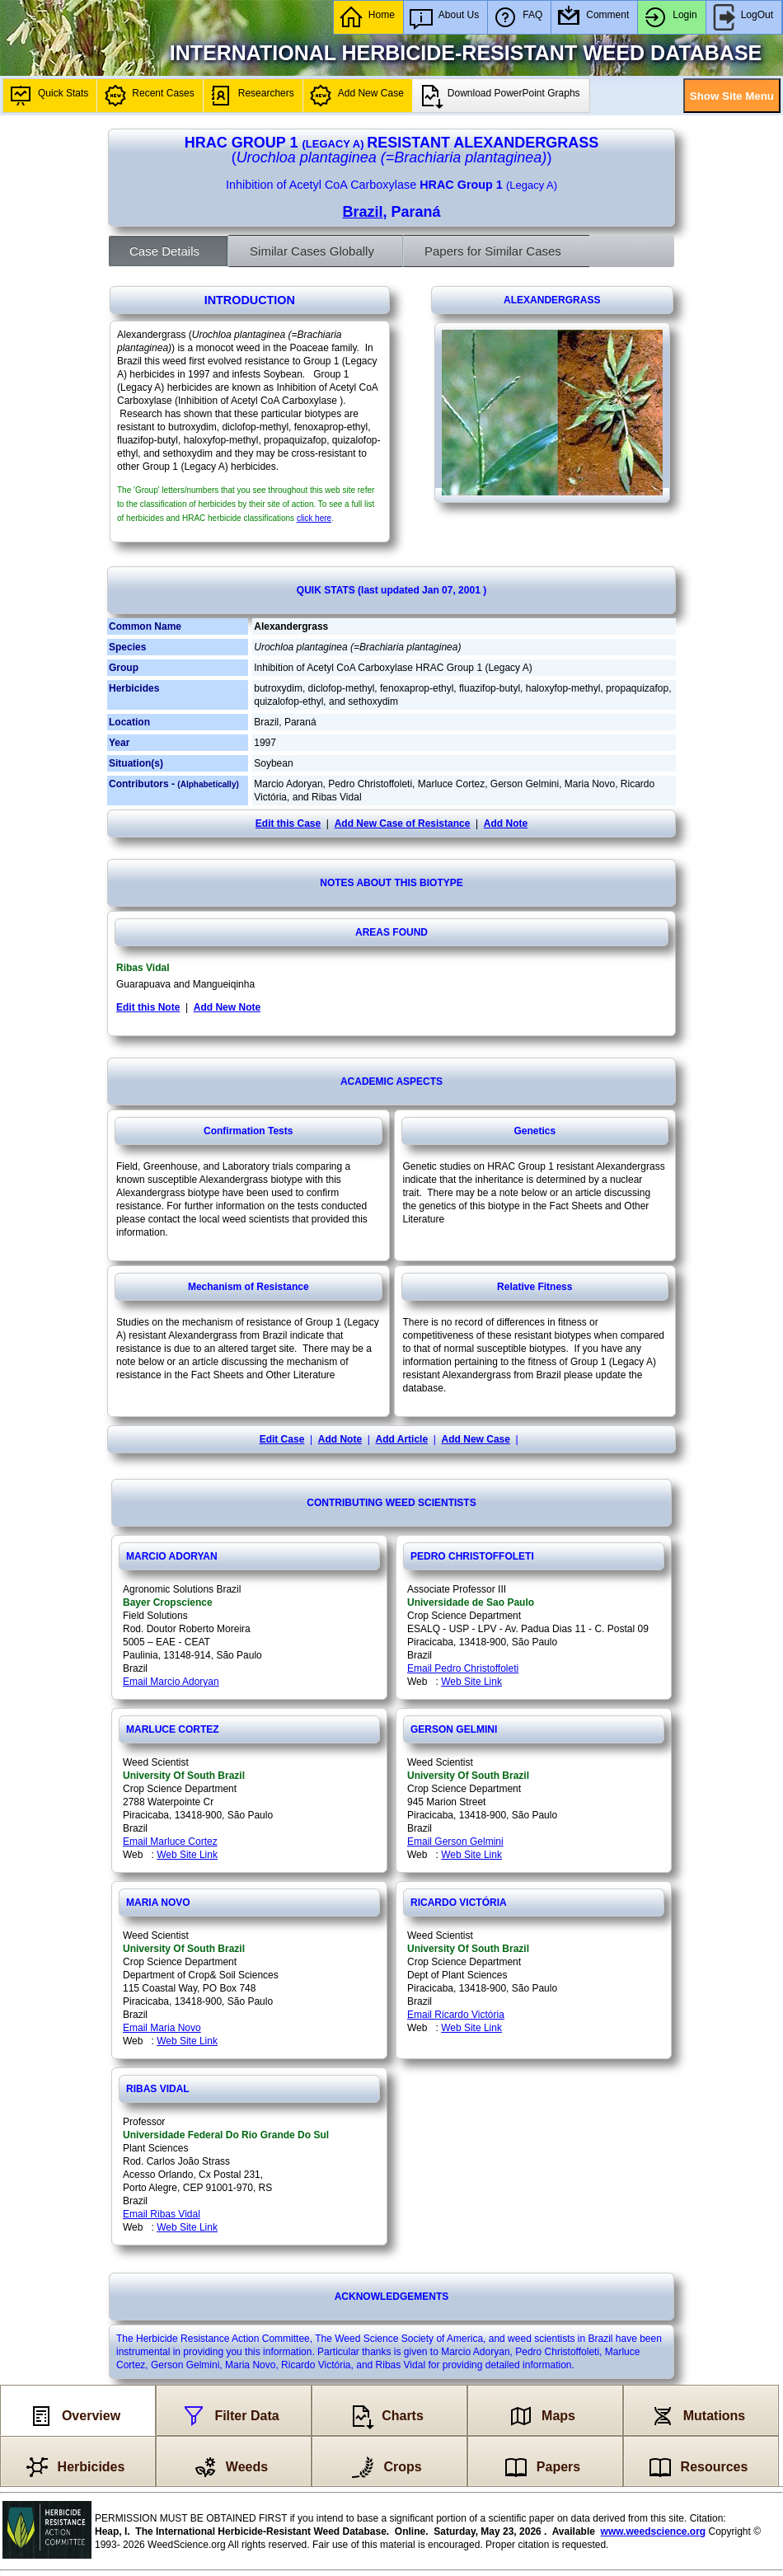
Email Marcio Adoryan (171, 1681)
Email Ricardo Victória (455, 2014)
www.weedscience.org (653, 2531)
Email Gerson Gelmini (455, 1841)
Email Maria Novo (162, 2028)
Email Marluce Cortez (170, 1841)
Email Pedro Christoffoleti (462, 1668)
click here (314, 518)
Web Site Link (471, 1681)
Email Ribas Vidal (161, 2214)
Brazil (362, 212)
